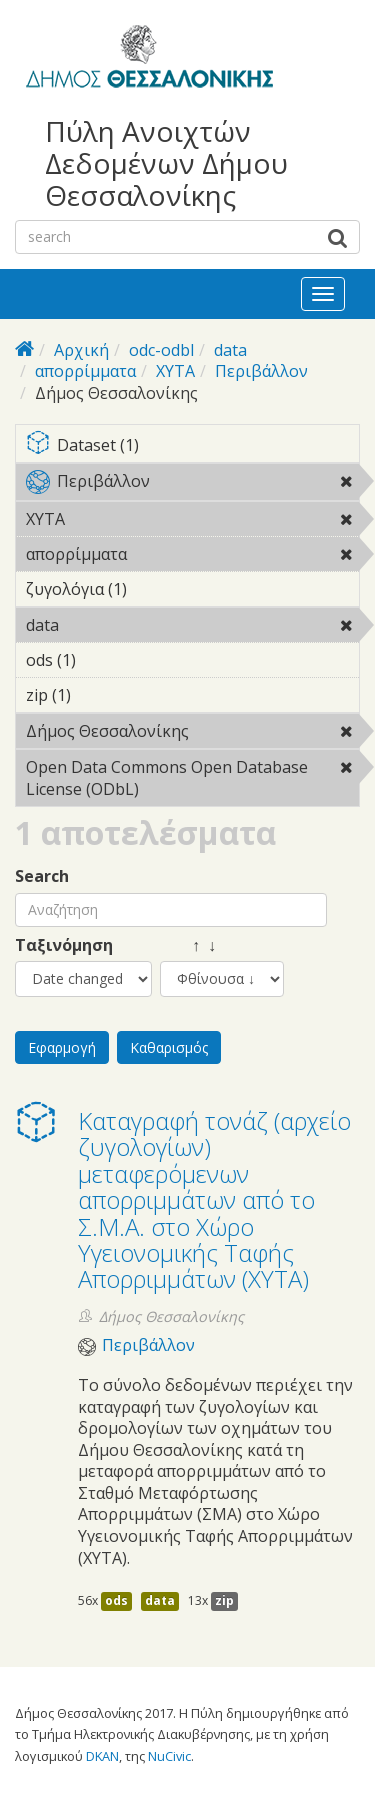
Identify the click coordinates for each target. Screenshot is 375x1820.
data (230, 350)
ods (116, 1600)
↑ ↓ (188, 945)
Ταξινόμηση (64, 945)
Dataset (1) (192, 446)
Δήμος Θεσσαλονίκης (192, 734)
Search (42, 876)
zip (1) (102, 695)
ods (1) (107, 660)
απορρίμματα (85, 371)
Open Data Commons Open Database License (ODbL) (192, 781)
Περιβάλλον (261, 371)
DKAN (102, 1756)
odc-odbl (161, 350)
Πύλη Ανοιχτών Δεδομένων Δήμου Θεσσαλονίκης (166, 163)
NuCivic (169, 1756)
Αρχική (81, 350)
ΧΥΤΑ (175, 371)
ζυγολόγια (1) (158, 589)
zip (224, 1600)
